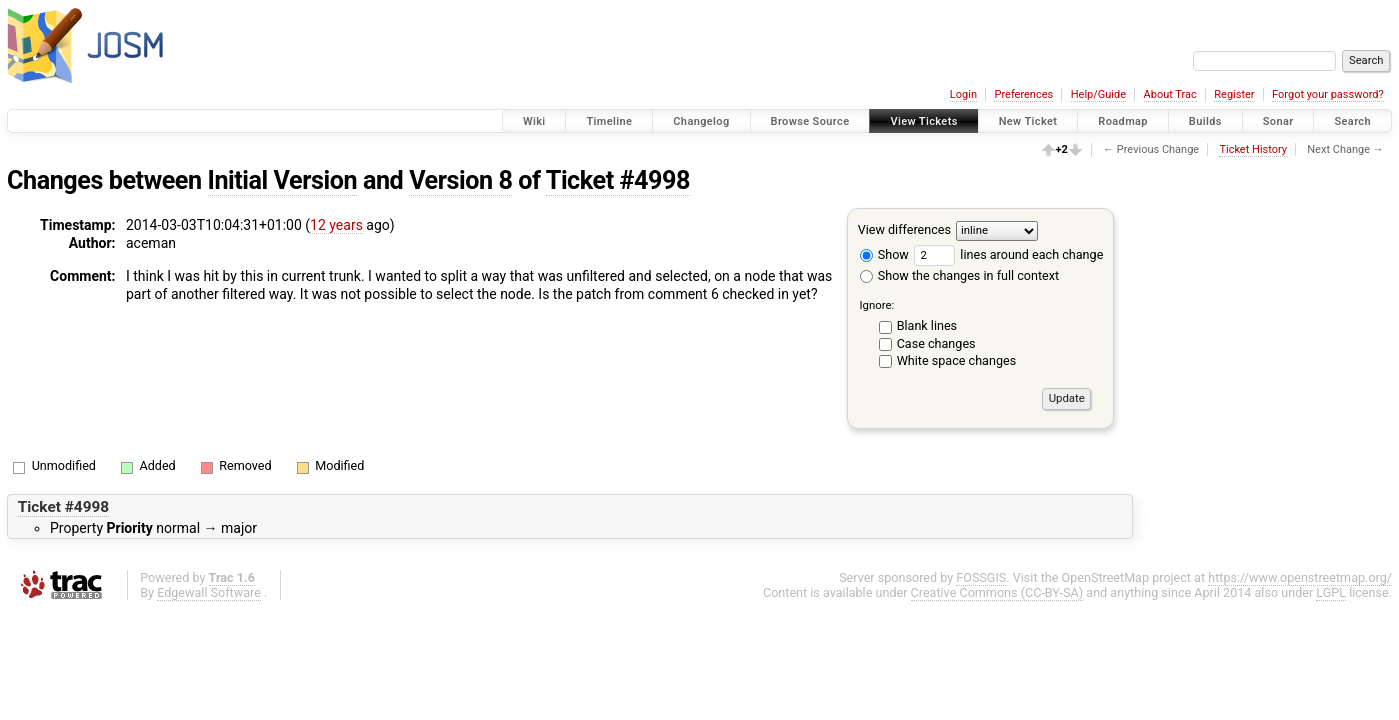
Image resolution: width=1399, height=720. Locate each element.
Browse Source (810, 121)
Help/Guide (1098, 94)
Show (884, 254)
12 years (336, 225)
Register (1234, 94)
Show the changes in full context (959, 275)
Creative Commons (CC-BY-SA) (997, 592)
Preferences (1023, 94)
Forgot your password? (1328, 94)
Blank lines (927, 325)
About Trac (1170, 94)
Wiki (534, 121)
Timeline (609, 121)
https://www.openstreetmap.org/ (1300, 577)
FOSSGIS (981, 577)
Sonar (1278, 121)
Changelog (701, 121)
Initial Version (283, 180)
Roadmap (1123, 121)
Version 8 (460, 180)
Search (1352, 121)
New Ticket (1028, 121)
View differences (904, 229)
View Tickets (923, 121)
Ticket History (1253, 149)
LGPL (1331, 592)
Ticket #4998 (618, 180)
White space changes (957, 360)
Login (963, 94)
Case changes (936, 343)
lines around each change (1008, 254)
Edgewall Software (209, 592)
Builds (1205, 121)
